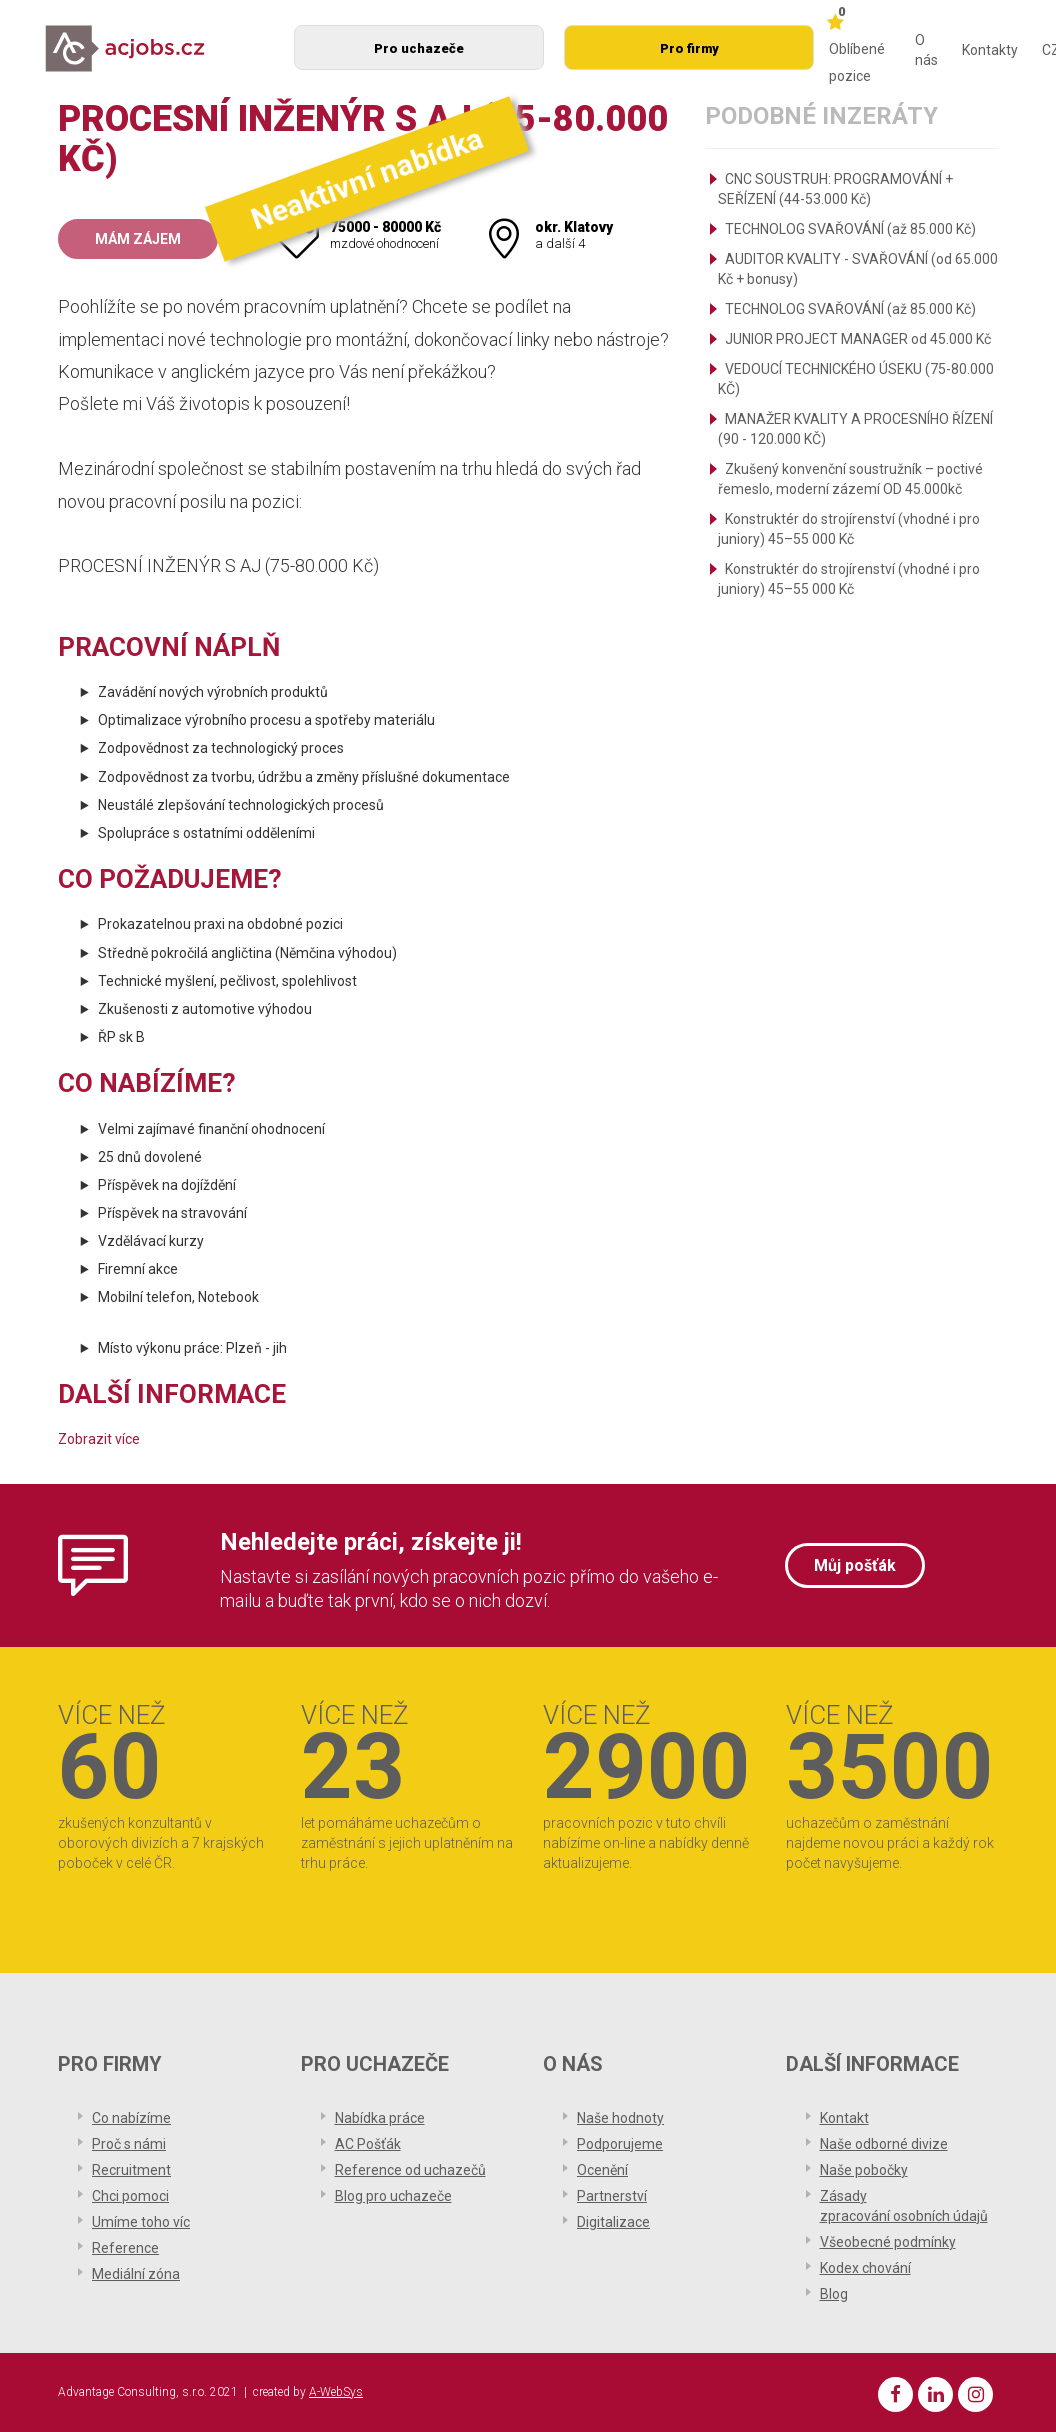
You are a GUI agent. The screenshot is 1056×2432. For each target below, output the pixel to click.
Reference (125, 2248)
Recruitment (131, 2170)
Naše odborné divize (884, 2144)
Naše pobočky (864, 2170)
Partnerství (612, 2196)
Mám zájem (138, 239)
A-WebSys (336, 2392)
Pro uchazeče (419, 48)
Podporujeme (620, 2144)
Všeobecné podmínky (888, 2242)
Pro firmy (689, 48)
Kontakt (844, 2118)
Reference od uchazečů (410, 2170)
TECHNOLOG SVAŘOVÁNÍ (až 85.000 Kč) (850, 229)
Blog (834, 2294)
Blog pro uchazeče (393, 2196)
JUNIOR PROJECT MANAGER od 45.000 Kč (858, 339)
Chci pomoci (130, 2196)
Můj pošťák (855, 1565)
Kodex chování (865, 2268)
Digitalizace (613, 2222)
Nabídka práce (380, 2118)
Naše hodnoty (620, 2118)
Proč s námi (129, 2144)
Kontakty (990, 50)
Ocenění (602, 2170)
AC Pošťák (368, 2144)
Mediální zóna (136, 2274)
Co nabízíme (131, 2118)
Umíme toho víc (141, 2222)
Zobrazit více (99, 1439)
